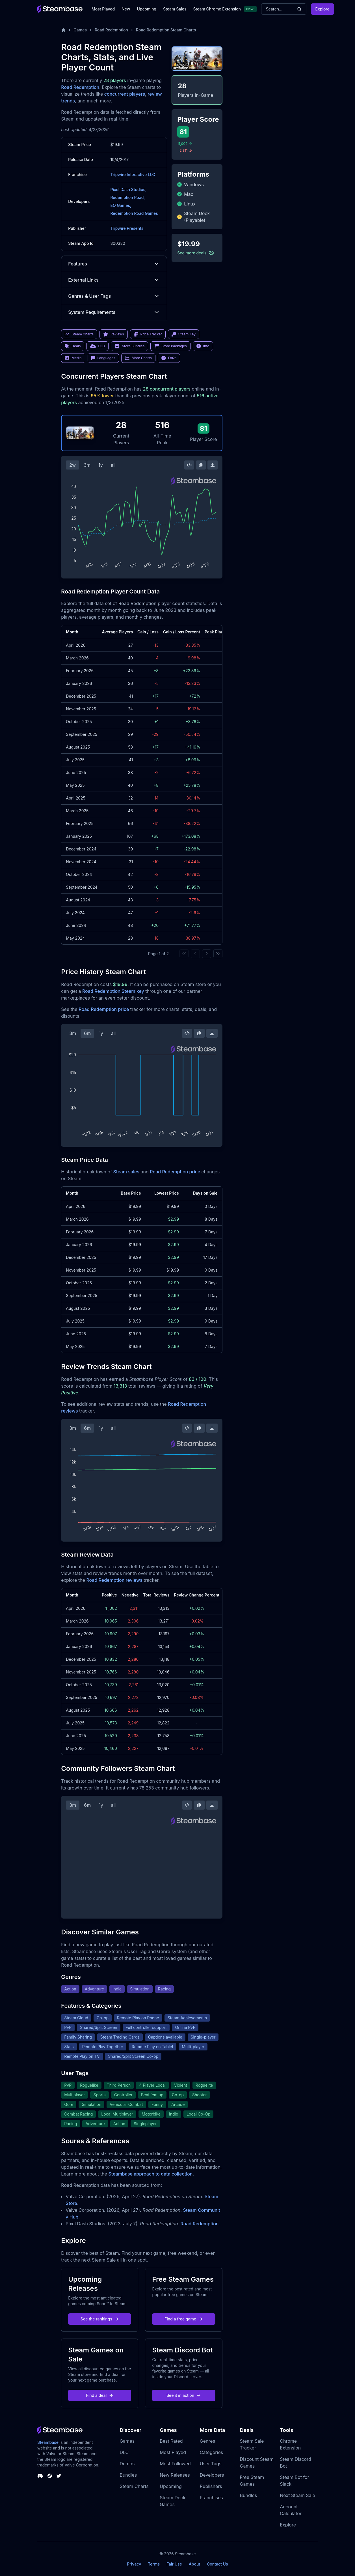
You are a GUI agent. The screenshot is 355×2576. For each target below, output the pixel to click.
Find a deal (100, 2395)
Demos (127, 2463)
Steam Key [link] (184, 334)
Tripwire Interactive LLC (132, 174)
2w (72, 465)
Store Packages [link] (170, 346)
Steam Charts (134, 2486)
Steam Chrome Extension (217, 9)
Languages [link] (103, 358)
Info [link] (202, 346)
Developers (212, 2475)
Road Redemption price (104, 1009)
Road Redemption (111, 29)
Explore (322, 9)
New (126, 9)
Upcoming (146, 9)
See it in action (183, 2395)
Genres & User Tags (114, 296)
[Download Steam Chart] (212, 465)
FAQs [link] (169, 358)
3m (87, 465)
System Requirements (114, 312)
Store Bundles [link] (129, 346)
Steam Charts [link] (79, 334)
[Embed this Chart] (189, 465)
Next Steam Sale (297, 2495)
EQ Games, (120, 205)
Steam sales (126, 1172)
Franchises (211, 2497)
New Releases (175, 2475)
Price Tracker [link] (148, 334)
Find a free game (183, 2318)
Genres (207, 2441)
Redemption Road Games (134, 213)
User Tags (211, 2463)
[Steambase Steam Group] (49, 2476)
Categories (211, 2452)
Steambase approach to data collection (150, 2174)
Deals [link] (73, 346)
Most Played (103, 9)
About (194, 2564)
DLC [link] (97, 346)
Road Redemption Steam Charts (166, 29)
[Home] (63, 30)
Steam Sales (174, 9)
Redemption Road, (127, 197)
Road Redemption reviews (115, 1580)
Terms (154, 2564)
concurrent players (124, 94)
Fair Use (174, 2564)
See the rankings (100, 2318)
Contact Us (217, 2564)
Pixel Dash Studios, (128, 189)
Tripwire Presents (126, 228)
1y (100, 465)
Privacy (134, 2564)
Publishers (211, 2486)
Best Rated (171, 2441)
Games (80, 29)
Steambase (48, 2442)
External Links (114, 280)
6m (87, 1033)
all (113, 465)
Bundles (128, 2475)
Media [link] (73, 358)
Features (114, 263)
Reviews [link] (113, 334)
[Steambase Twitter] (59, 2476)
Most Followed (175, 2463)
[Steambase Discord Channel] (40, 2476)
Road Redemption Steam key (113, 991)
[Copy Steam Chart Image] (200, 465)
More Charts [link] (138, 358)
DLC (124, 2452)
